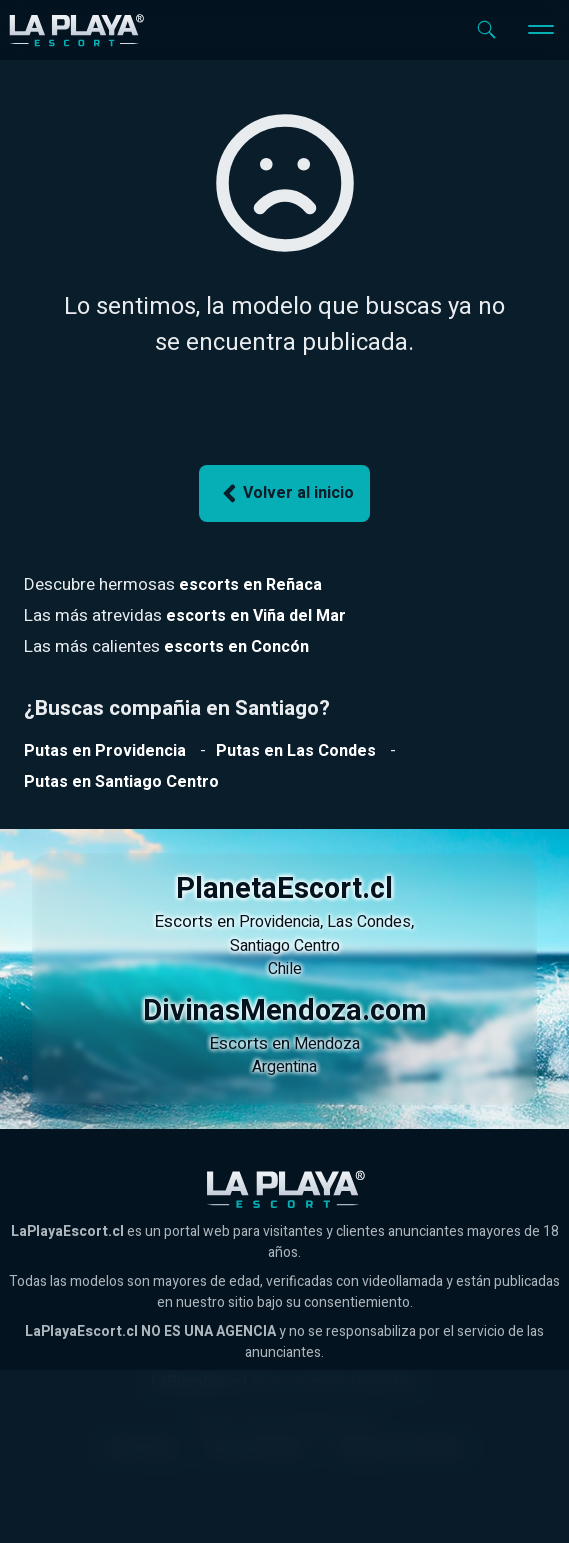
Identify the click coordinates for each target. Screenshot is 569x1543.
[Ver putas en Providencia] (105, 751)
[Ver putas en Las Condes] (296, 751)
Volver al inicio (285, 493)
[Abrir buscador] (486, 29)
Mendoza (327, 1044)
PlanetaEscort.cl (284, 889)
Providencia (279, 922)
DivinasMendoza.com (285, 1011)
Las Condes (369, 922)
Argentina (284, 1067)
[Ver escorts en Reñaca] (250, 585)
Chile (285, 969)
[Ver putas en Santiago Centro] (121, 782)
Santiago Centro (285, 946)
